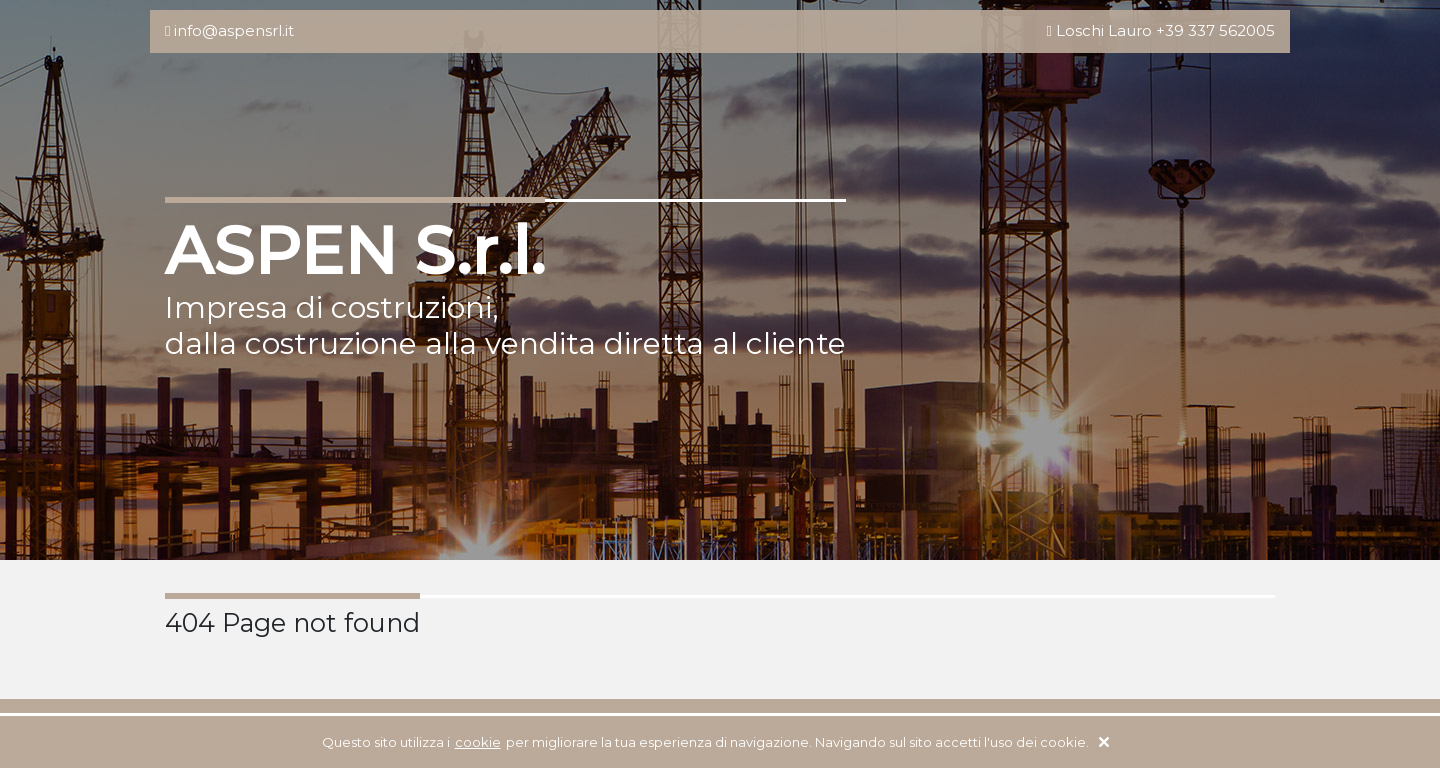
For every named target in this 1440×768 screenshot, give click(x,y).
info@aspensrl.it (234, 30)
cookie (478, 742)
